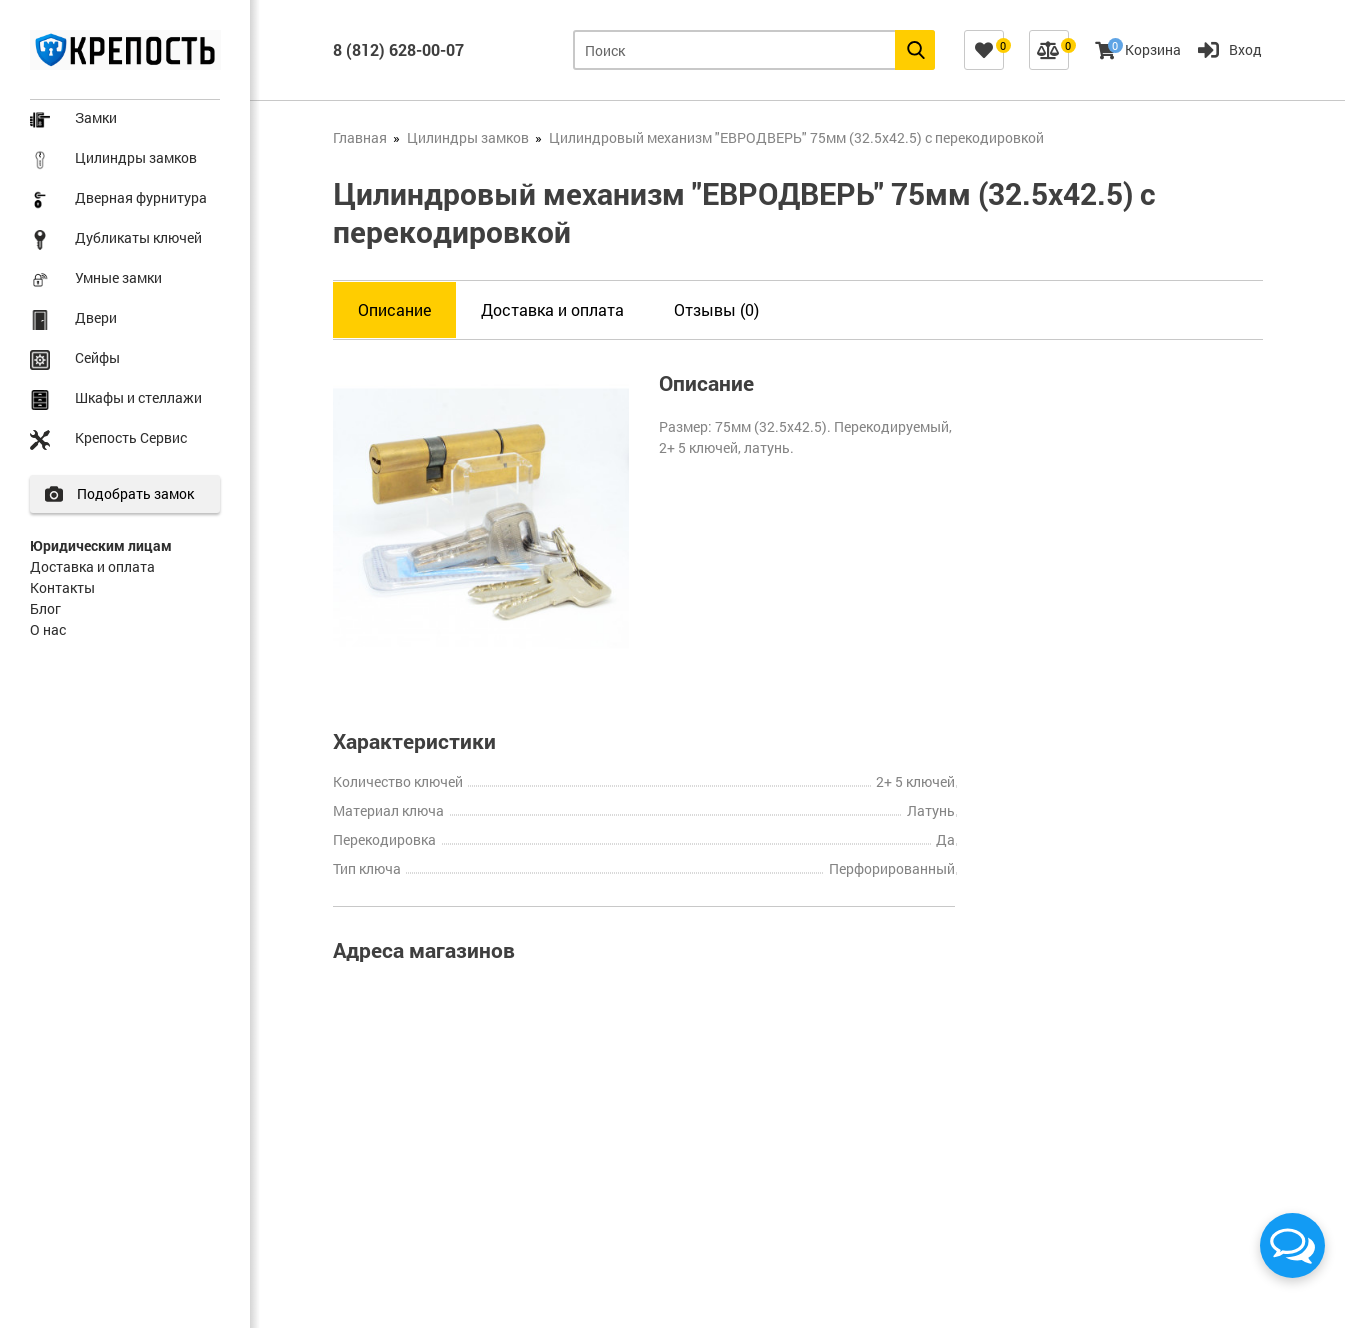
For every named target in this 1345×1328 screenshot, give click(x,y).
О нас (48, 629)
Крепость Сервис (131, 437)
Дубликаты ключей (138, 237)
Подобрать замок (136, 493)
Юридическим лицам (101, 545)
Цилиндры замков (136, 157)
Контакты (62, 587)
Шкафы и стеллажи (138, 397)
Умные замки (118, 277)
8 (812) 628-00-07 (398, 49)
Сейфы (97, 357)
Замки (96, 117)
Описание (394, 309)
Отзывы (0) (716, 309)
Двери (96, 317)
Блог (45, 608)
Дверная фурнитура (141, 197)
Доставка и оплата (92, 566)
